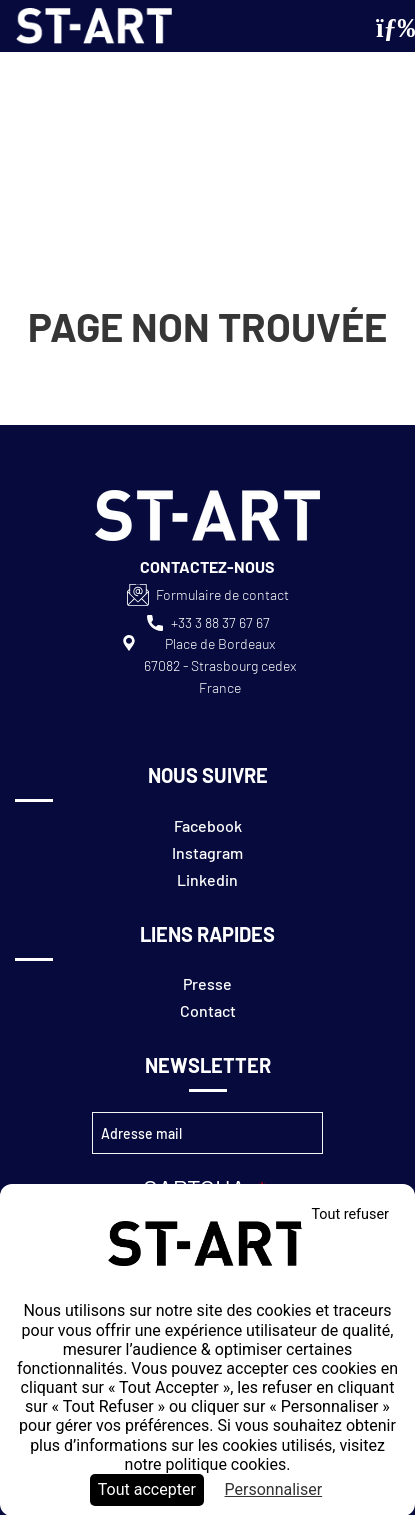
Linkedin (207, 879)
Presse (207, 983)
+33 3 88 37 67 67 (220, 622)
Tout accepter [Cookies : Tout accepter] (147, 1489)
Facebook (208, 825)
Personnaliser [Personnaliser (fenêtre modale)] (274, 1489)
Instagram (207, 852)
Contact (208, 1010)
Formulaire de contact (222, 594)
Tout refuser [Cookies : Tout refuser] (350, 1214)
